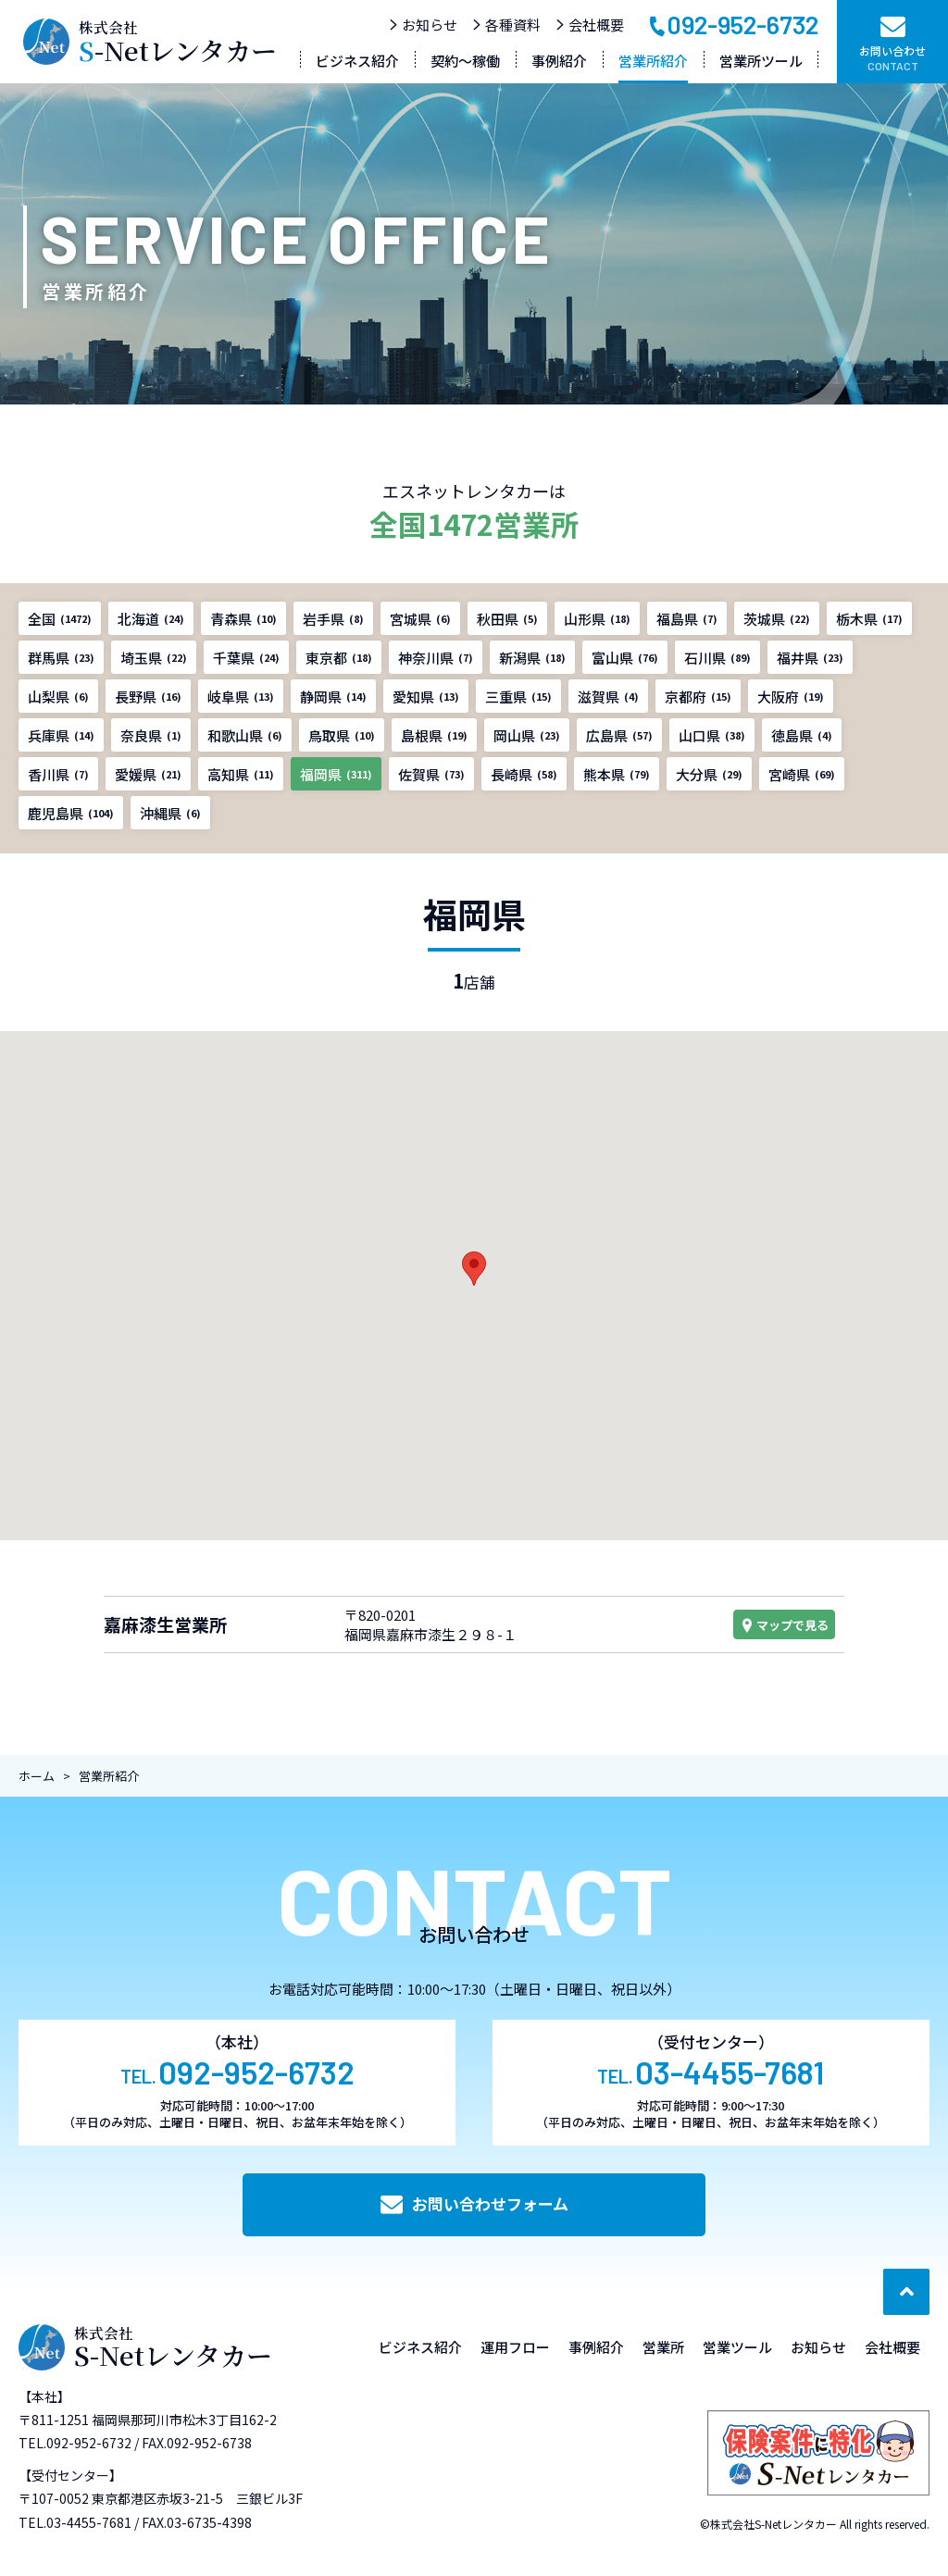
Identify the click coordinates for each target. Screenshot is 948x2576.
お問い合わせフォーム (474, 2203)
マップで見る (784, 1625)
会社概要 (589, 24)
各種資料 (506, 24)
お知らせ (422, 24)
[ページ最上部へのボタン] (906, 2292)
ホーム (37, 1776)
